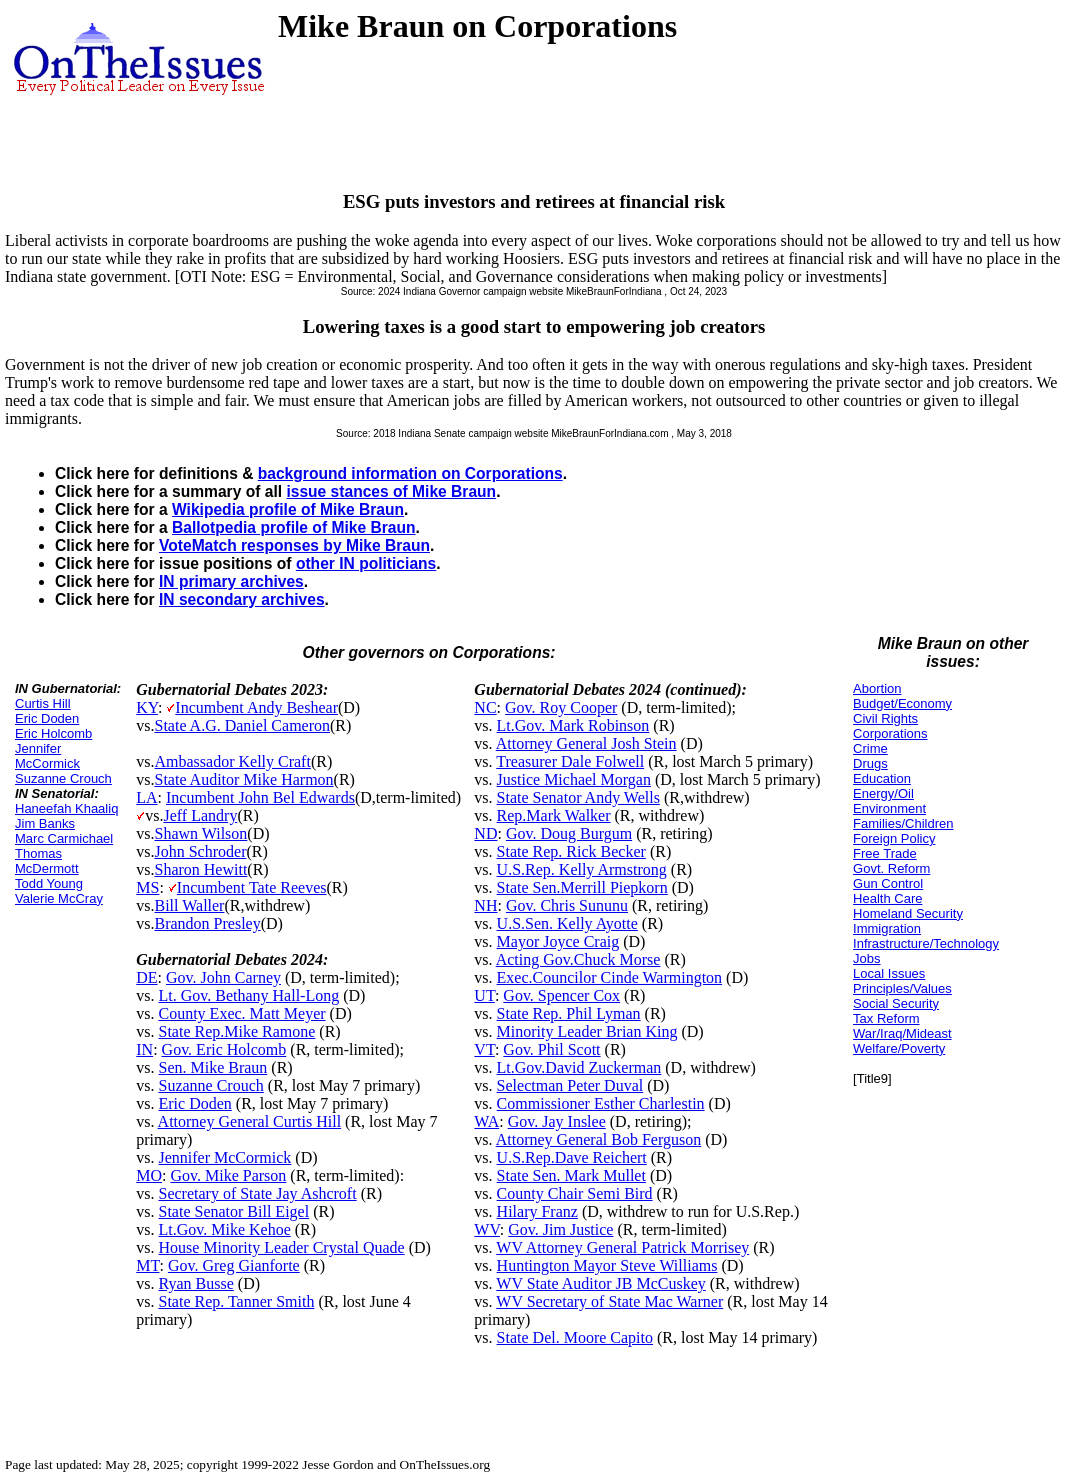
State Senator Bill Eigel (233, 1211)
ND (485, 833)
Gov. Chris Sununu (567, 905)
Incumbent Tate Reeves (252, 887)
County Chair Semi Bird (575, 1193)
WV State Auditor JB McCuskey (600, 1283)
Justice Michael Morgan (574, 779)
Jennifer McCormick (47, 756)
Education (882, 778)
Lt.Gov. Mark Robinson (573, 725)
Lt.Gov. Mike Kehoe (224, 1229)
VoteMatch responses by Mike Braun (294, 545)
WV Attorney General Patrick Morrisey (622, 1247)
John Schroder (200, 851)
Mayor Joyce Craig (558, 941)
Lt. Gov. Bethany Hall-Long (248, 995)
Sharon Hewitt (200, 869)
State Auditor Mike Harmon (243, 779)
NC (485, 707)
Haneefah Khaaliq (66, 808)
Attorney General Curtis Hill (250, 1121)
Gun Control (888, 883)
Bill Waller (189, 905)
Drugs (870, 763)
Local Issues (889, 973)
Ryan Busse (195, 1283)
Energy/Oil (883, 793)
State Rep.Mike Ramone (236, 1031)
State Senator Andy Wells (578, 797)
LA (146, 797)
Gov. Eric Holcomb (224, 1049)
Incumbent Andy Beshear (256, 707)
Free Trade (885, 853)
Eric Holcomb (53, 733)
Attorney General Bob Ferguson (598, 1139)
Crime (870, 748)
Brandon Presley (207, 923)
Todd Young (49, 883)
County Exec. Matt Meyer (241, 1013)
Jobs (866, 958)
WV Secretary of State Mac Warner (609, 1301)
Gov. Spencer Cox (561, 995)
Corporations (890, 733)
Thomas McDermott (47, 861)
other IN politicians (366, 563)
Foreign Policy (894, 838)
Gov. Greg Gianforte (234, 1265)
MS (147, 887)
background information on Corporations (410, 473)
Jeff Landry (200, 815)
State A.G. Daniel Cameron (242, 725)
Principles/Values (902, 988)
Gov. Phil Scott (551, 1049)
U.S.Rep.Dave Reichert (572, 1157)
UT (484, 995)
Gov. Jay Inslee (557, 1121)
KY (147, 707)
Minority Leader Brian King (587, 1031)
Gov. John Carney (223, 977)
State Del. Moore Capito (575, 1337)
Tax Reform (886, 1018)
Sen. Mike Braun (212, 1067)
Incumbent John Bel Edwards (260, 797)
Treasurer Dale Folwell (570, 761)
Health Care (887, 898)
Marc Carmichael (64, 838)
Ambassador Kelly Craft (232, 761)
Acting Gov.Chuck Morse (578, 959)
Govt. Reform (891, 868)
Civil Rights (885, 718)
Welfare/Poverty (899, 1048)
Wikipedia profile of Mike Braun (288, 509)
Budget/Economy (902, 703)
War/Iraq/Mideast (902, 1033)
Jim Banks (45, 823)
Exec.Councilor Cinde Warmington (609, 977)
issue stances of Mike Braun (391, 491)
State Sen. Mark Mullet (571, 1175)
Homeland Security (908, 913)
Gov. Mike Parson (228, 1175)
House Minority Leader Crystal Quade (281, 1247)
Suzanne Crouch (63, 778)
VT (484, 1049)
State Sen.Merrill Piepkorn (582, 887)
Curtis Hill (43, 703)
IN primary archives (231, 581)
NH (485, 905)
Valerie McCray (59, 898)
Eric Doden (47, 718)
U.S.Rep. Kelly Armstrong (582, 869)
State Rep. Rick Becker (571, 851)
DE (146, 977)
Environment (889, 808)
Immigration (887, 928)
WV (486, 1229)
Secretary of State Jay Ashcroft (257, 1193)
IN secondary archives (242, 599)
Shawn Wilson (200, 833)
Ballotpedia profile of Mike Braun (293, 527)
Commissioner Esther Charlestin (601, 1103)
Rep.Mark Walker (554, 815)
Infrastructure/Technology (926, 943)
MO (149, 1175)
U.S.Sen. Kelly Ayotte (567, 923)
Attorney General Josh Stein (586, 743)
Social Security (896, 1003)
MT (147, 1265)
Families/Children (903, 823)
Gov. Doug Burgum (569, 833)
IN (144, 1049)
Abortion (877, 688)
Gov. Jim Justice (560, 1229)
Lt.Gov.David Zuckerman (579, 1067)
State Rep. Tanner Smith (236, 1301)
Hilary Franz (537, 1211)
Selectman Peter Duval (570, 1085)
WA (486, 1121)
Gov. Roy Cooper (561, 707)
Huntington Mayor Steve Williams (607, 1265)
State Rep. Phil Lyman (569, 1013)
